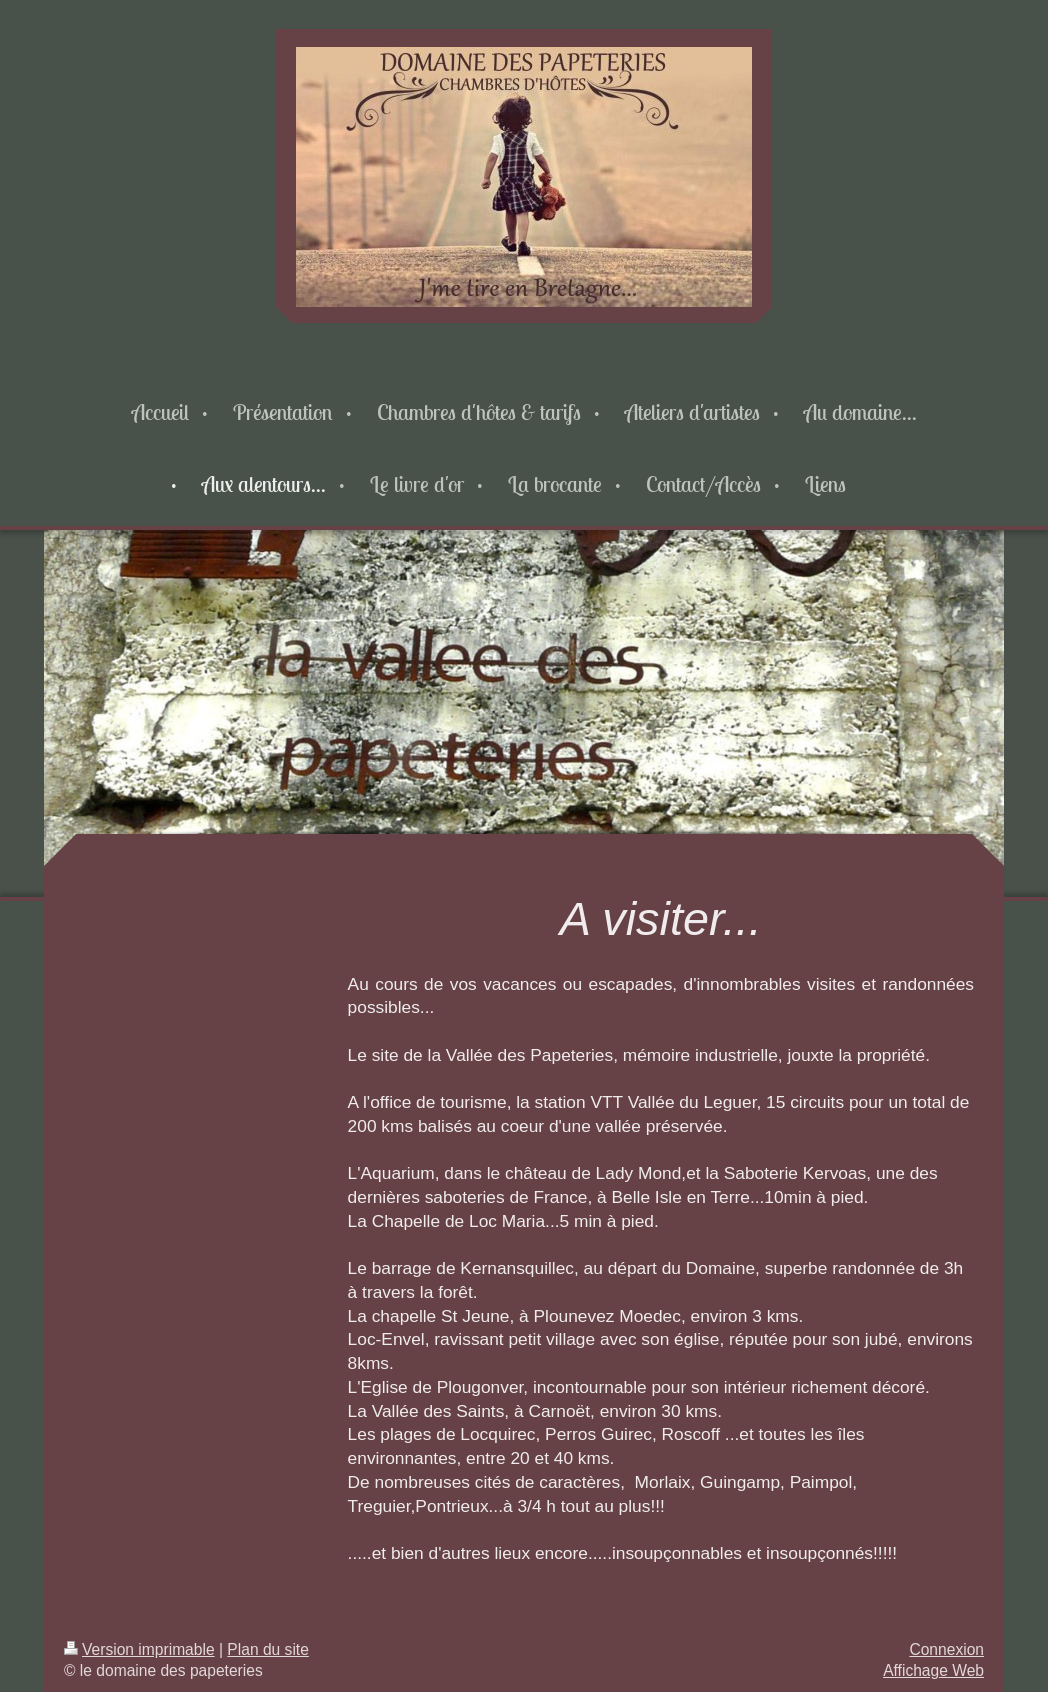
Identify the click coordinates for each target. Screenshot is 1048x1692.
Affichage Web (933, 1670)
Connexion (946, 1649)
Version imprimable (139, 1649)
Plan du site (268, 1649)
